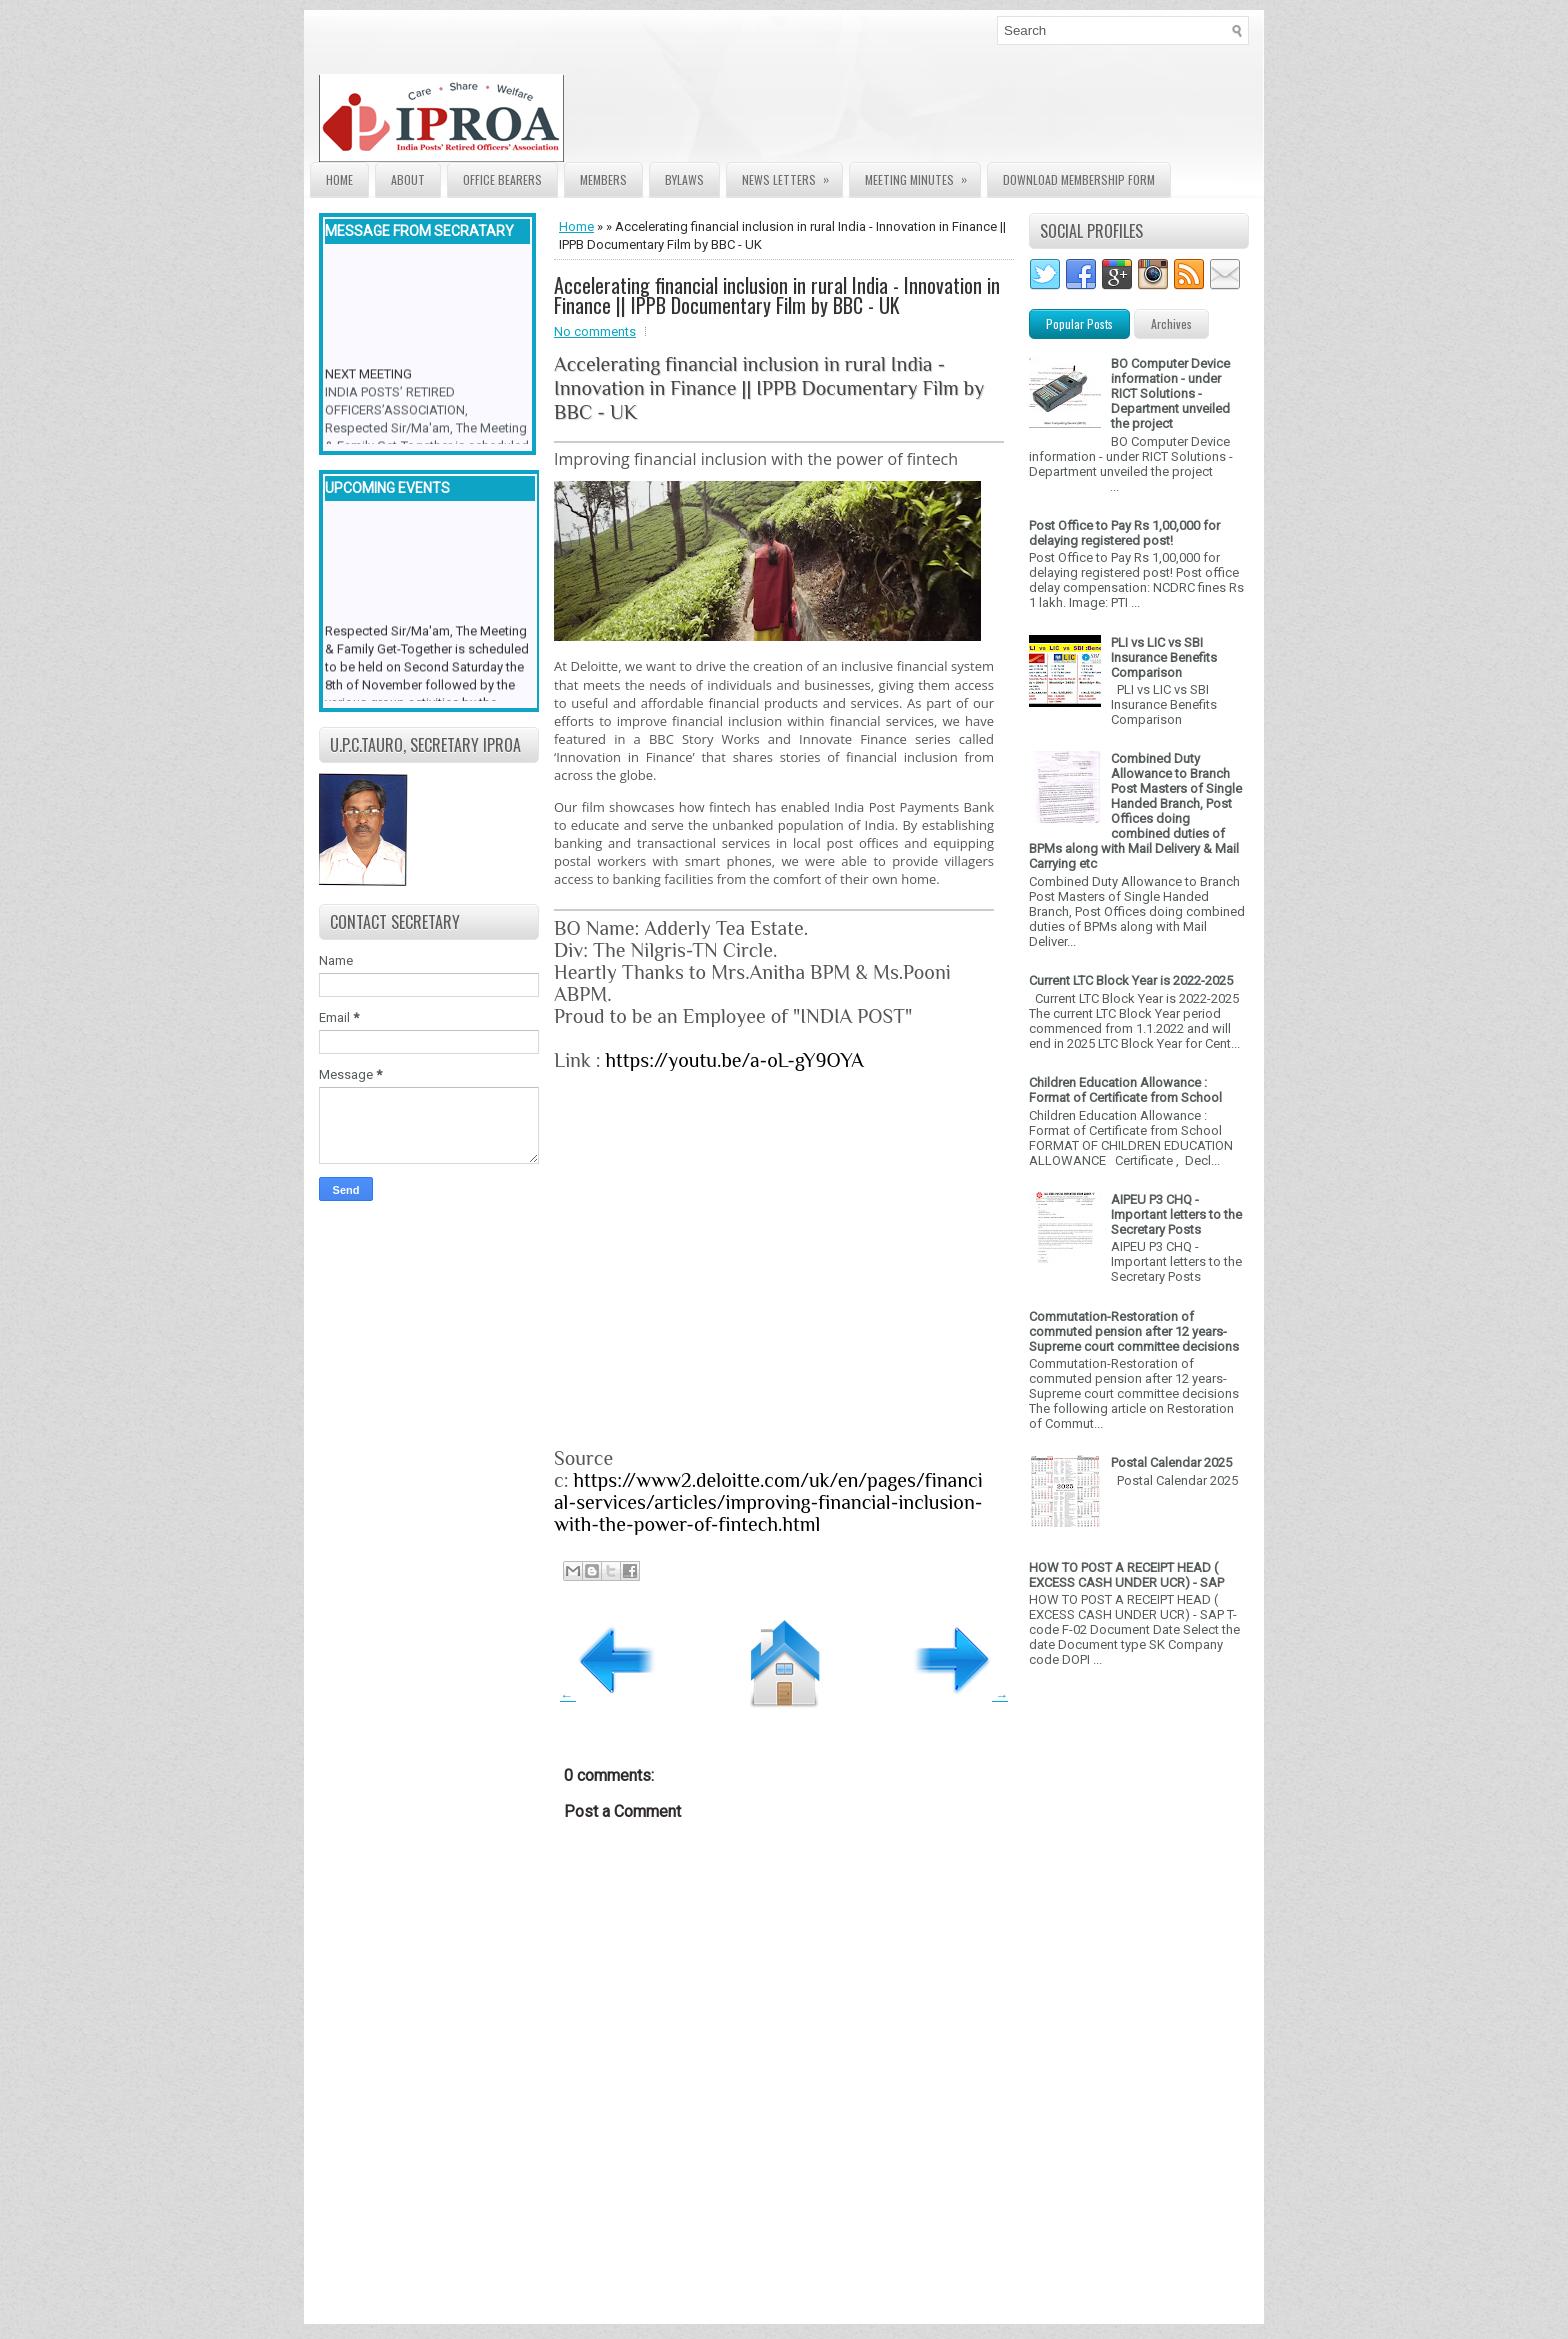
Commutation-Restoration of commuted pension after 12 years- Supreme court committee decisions (1134, 1331)
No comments (595, 331)
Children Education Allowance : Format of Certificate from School (1125, 1090)
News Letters (792, 175)
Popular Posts (1079, 323)
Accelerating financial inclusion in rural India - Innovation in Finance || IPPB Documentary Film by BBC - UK (777, 295)
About (408, 179)
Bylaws (684, 179)
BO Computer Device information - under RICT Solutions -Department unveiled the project (1170, 393)
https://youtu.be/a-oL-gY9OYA (734, 1060)
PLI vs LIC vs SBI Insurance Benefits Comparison (1164, 657)
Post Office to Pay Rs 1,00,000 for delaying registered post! (1124, 533)
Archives (1171, 323)
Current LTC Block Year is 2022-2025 (1131, 980)
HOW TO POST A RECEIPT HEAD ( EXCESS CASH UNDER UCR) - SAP (1126, 1575)
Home (339, 179)
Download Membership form (1079, 179)
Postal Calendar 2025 (1171, 1462)
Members (603, 179)
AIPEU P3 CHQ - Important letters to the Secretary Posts (1176, 1214)
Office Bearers (502, 179)
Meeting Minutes (922, 175)
